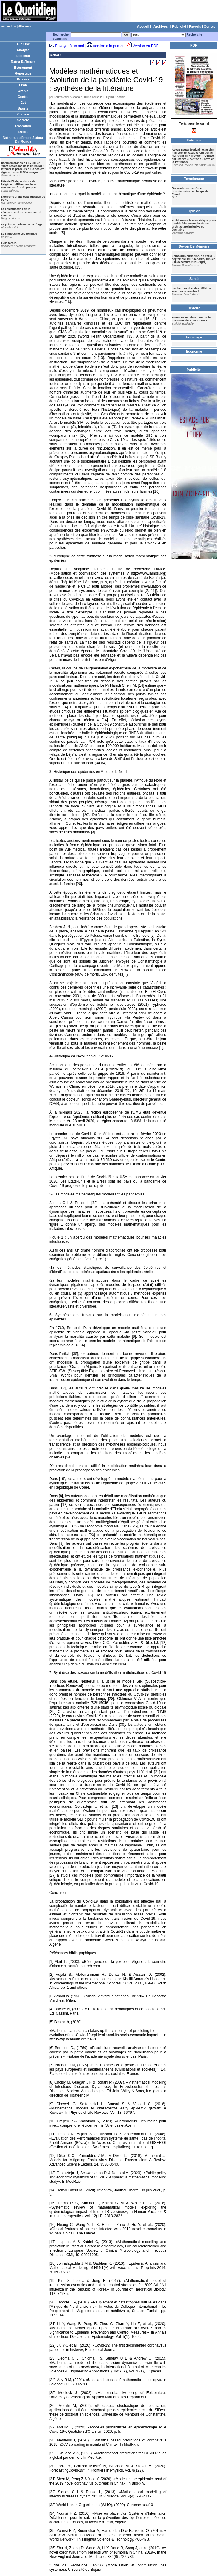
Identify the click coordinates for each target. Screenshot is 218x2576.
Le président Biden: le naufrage (21, 224)
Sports (23, 108)
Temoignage (194, 178)
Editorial (23, 56)
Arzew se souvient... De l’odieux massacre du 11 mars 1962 (193, 319)
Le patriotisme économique (19, 233)
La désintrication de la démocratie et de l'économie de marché (21, 212)
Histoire (194, 308)
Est (23, 102)
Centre (23, 97)
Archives (160, 26)
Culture (23, 114)
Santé (194, 279)
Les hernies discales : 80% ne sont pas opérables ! (191, 290)
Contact (210, 26)
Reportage (23, 73)
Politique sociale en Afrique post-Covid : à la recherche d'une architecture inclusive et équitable (194, 225)
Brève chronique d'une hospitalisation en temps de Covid (190, 191)
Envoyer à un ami (69, 46)
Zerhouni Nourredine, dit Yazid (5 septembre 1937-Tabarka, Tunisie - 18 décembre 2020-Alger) (193, 259)
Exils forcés (9, 243)
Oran (23, 85)
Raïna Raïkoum (23, 61)
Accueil (143, 26)
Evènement (23, 67)
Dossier (23, 79)
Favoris (195, 26)
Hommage (194, 337)
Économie (194, 351)
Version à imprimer (108, 46)
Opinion (194, 211)
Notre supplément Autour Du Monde (23, 139)
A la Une (23, 44)
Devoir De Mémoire (194, 246)
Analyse (23, 50)
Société (23, 120)
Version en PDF (145, 46)
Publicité (179, 26)
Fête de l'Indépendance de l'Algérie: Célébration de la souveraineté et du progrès (19, 184)
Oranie (23, 91)
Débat (23, 132)
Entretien (194, 140)
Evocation (23, 126)
